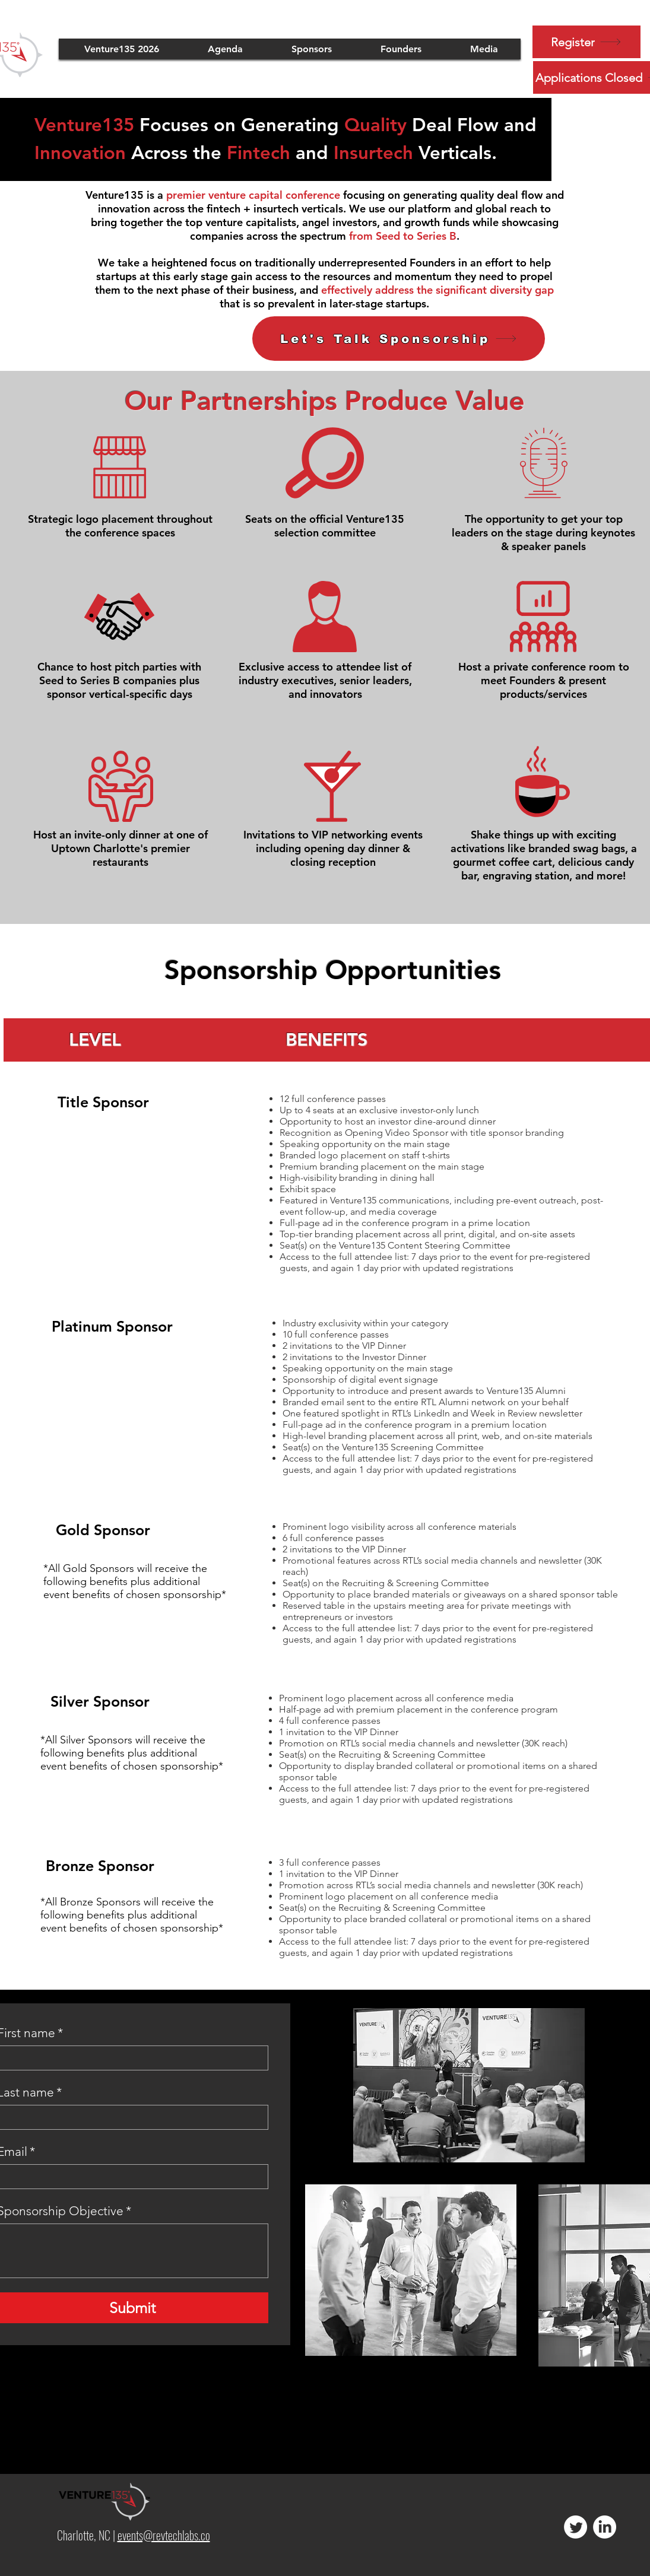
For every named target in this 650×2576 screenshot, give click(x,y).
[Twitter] (575, 2527)
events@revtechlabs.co (164, 2535)
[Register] (586, 42)
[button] (312, 49)
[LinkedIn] (604, 2527)
